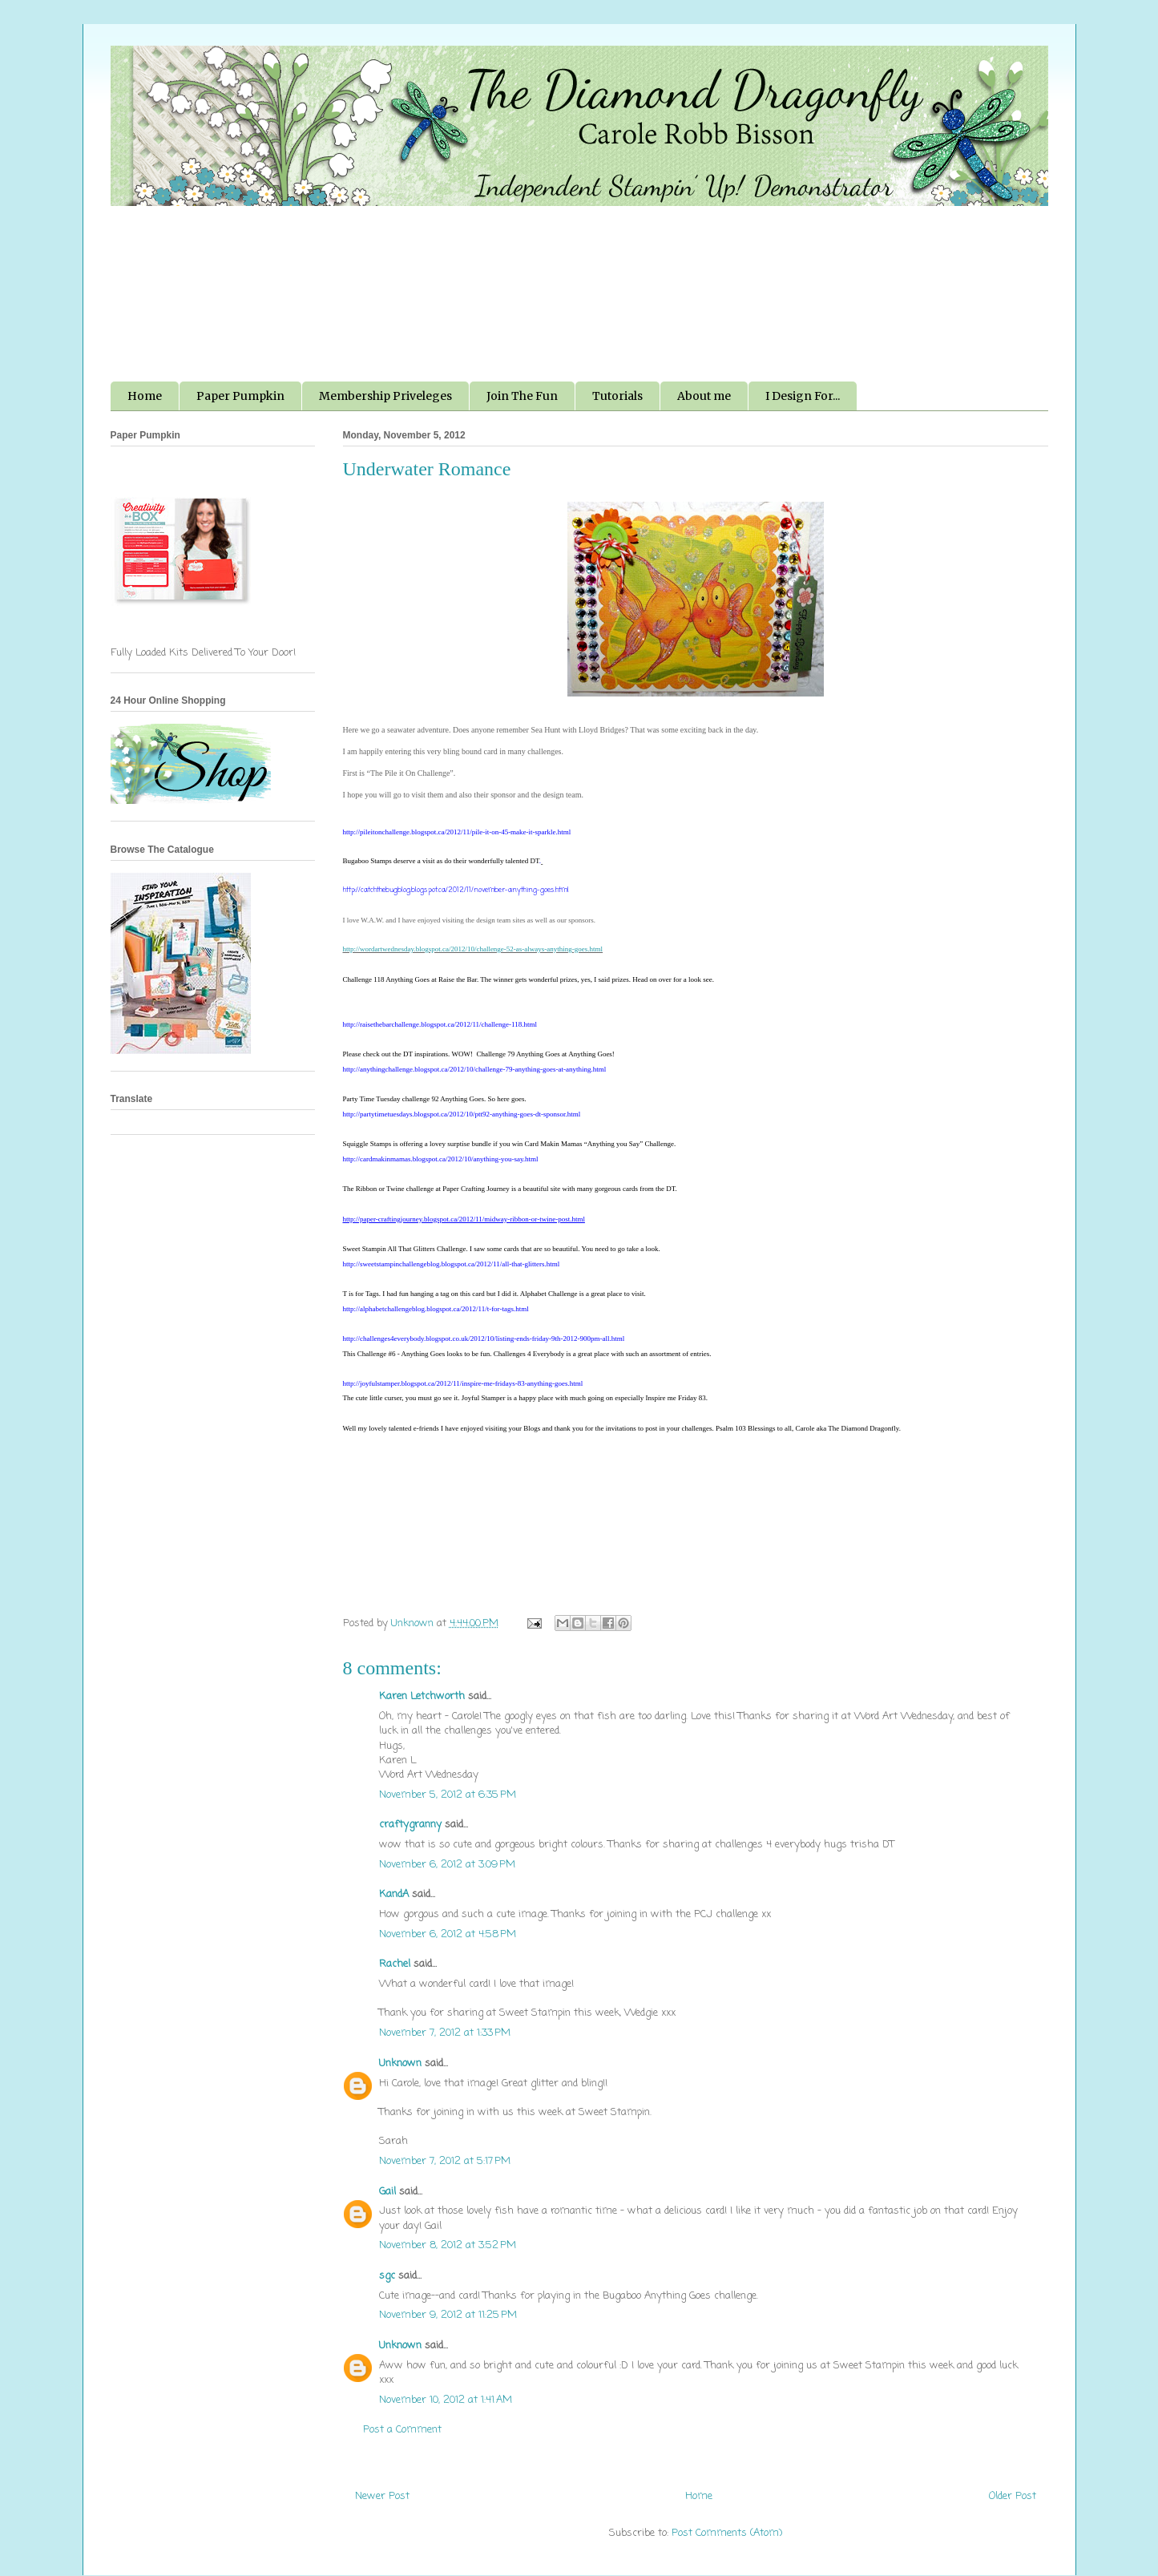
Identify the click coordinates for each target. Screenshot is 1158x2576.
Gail (387, 2191)
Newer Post (382, 2496)
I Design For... (802, 396)
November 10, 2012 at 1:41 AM (445, 2400)
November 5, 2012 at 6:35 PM (447, 1795)
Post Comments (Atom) (727, 2533)
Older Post (1012, 2496)
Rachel (394, 1964)
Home (144, 396)
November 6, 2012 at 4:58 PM (447, 1934)
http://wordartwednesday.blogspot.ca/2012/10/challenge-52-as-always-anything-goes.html (473, 949)
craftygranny (410, 1824)
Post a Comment (402, 2429)
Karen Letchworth (422, 1696)
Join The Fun (522, 396)
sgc (387, 2275)
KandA (394, 1894)
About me (704, 396)
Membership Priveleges (385, 396)
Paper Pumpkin (240, 396)
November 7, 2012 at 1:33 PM (444, 2033)
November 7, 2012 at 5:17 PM (444, 2161)
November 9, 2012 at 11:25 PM (448, 2315)
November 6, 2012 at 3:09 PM (447, 1864)
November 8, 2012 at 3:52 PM (447, 2245)
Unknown (400, 2063)
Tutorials (617, 396)
